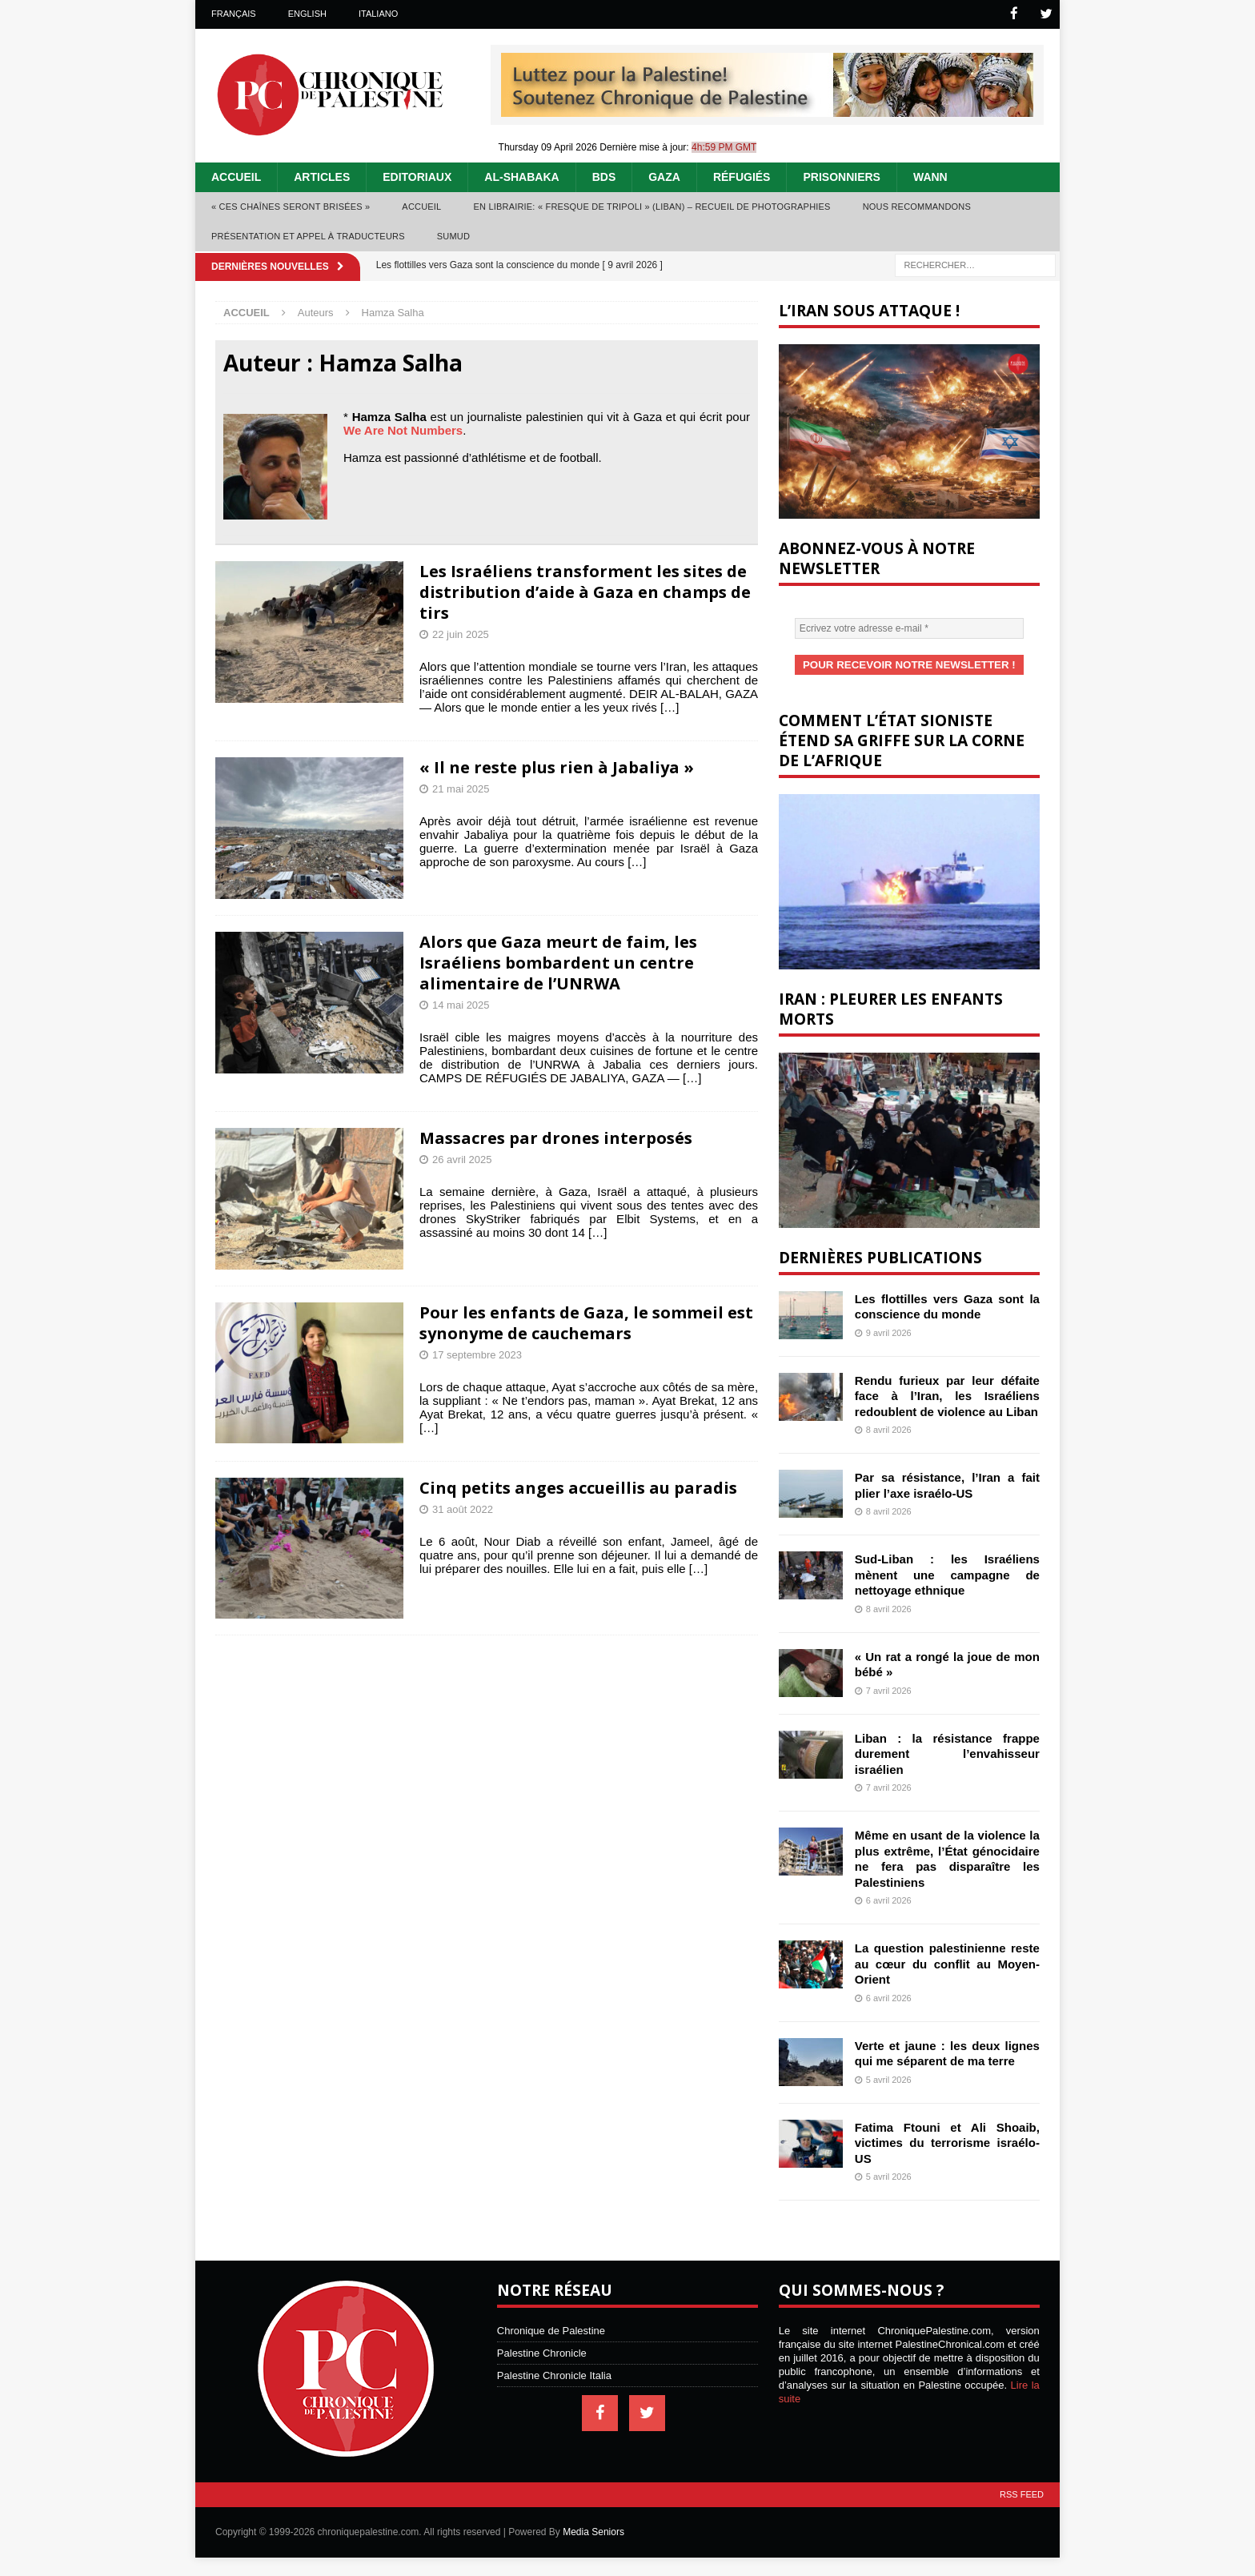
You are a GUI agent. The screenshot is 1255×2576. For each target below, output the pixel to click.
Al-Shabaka (521, 176)
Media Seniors (593, 2530)
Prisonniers (841, 176)
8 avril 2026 (889, 1428)
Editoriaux (417, 176)
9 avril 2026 (889, 1331)
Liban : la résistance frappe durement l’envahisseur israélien (947, 1752)
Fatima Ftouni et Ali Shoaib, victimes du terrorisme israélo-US (947, 2141)
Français (233, 13)
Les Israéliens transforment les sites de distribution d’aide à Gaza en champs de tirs (585, 591)
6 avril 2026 (889, 1899)
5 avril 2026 (889, 2078)
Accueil (236, 176)
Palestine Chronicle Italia (554, 2374)
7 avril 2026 (889, 1689)
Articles (322, 176)
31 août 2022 (462, 1509)
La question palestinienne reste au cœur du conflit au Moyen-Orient (947, 1962)
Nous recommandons (917, 206)
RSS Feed (1022, 2493)
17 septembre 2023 (477, 1354)
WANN (930, 176)
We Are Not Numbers (403, 429)
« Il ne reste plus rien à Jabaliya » (556, 766)
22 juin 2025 (460, 634)
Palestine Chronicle (542, 2351)
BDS (604, 176)
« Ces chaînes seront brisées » (290, 206)
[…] (669, 706)
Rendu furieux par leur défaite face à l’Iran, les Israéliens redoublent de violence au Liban (947, 1394)
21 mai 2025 (461, 788)
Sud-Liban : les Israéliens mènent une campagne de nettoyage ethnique (947, 1573)
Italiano (378, 13)
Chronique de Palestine (551, 2329)
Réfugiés (742, 176)
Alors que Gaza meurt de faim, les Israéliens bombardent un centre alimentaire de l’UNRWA (558, 961)
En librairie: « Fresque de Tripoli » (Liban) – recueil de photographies (651, 206)
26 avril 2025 (461, 1159)
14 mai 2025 (461, 1004)
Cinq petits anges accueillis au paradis (578, 1487)
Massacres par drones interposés (555, 1137)
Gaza (664, 176)
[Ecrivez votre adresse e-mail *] (909, 627)
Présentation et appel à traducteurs (308, 235)
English (307, 13)
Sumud (453, 235)
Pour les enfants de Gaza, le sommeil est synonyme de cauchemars (586, 1322)
